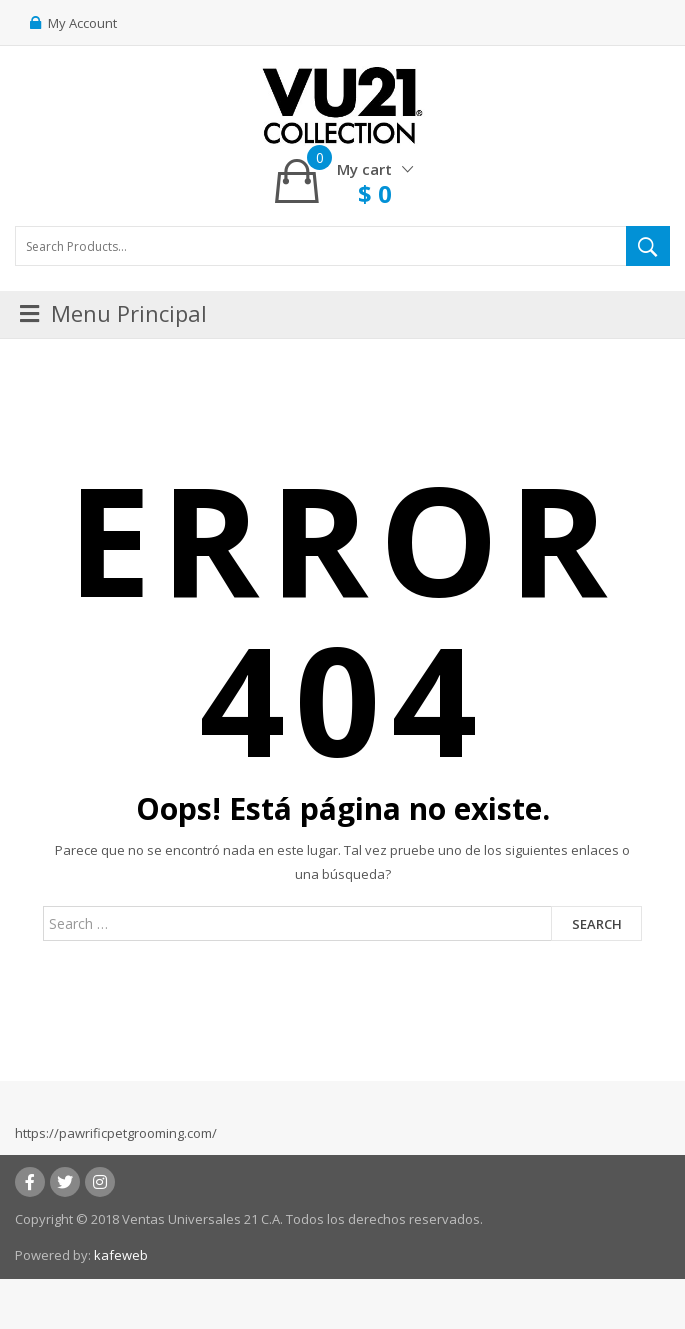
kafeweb (121, 1255)
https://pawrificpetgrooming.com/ (116, 1133)
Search (597, 924)
